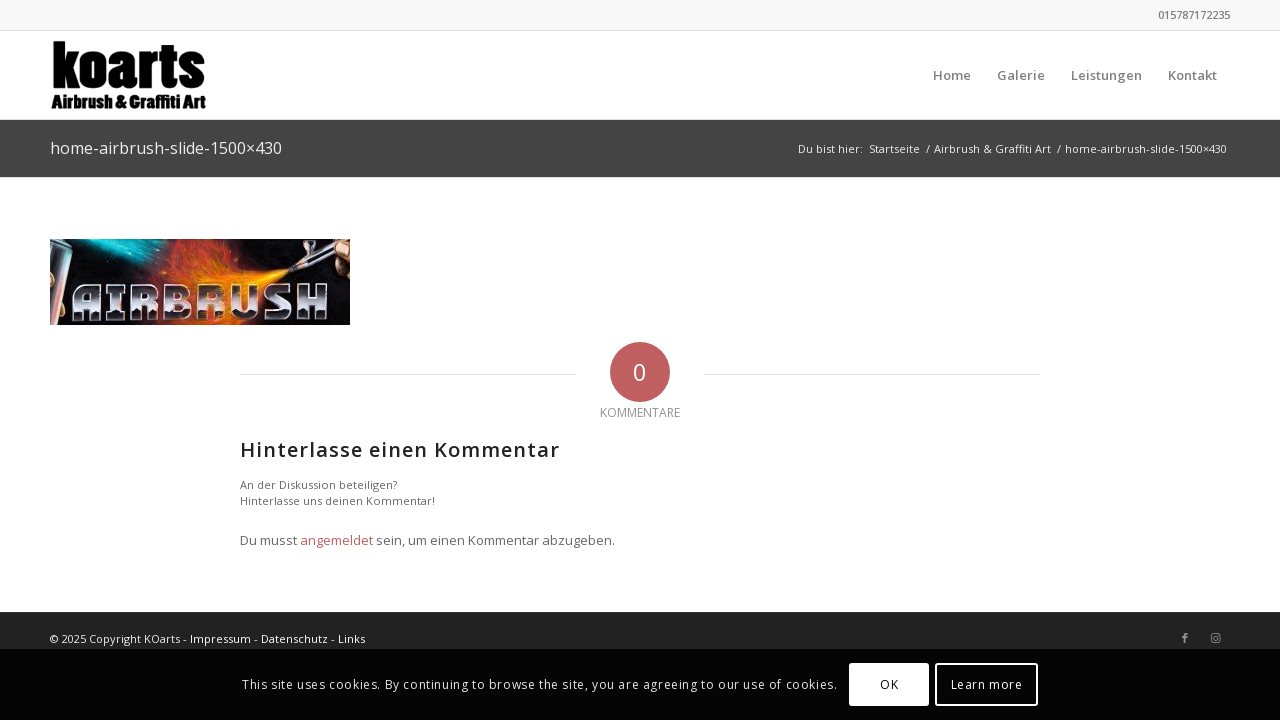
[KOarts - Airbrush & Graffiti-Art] (146, 75)
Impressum (220, 638)
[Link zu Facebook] (1185, 638)
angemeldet (336, 540)
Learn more (987, 684)
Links (351, 638)
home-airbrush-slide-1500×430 (166, 148)
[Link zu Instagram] (1215, 638)
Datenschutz (294, 638)
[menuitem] (952, 75)
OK (889, 684)
